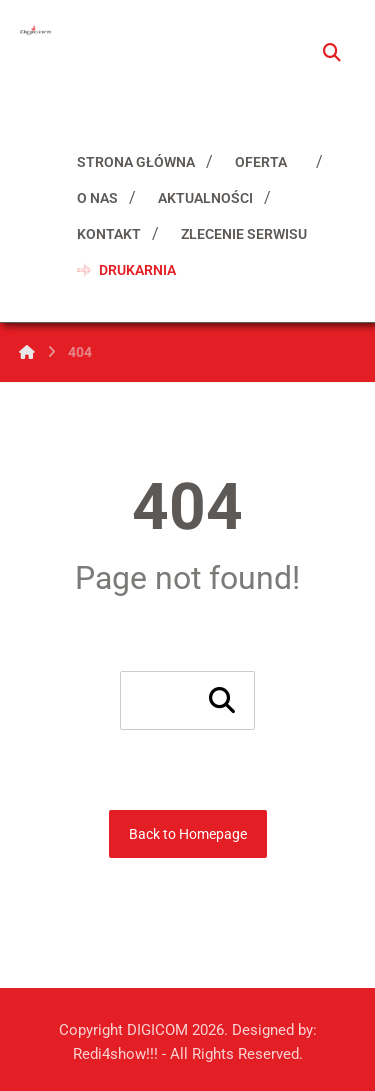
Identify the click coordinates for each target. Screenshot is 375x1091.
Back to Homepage (188, 834)
